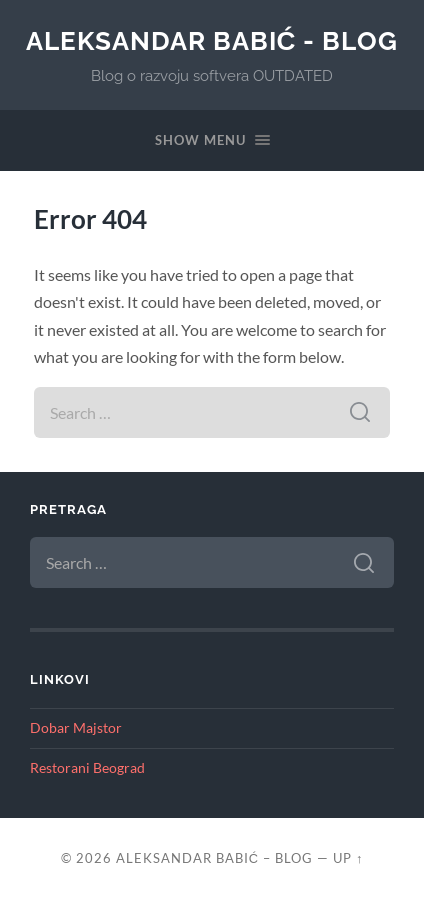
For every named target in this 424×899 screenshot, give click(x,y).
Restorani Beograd (87, 768)
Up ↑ (348, 858)
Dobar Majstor (76, 728)
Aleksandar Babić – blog (214, 858)
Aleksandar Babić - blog (212, 40)
